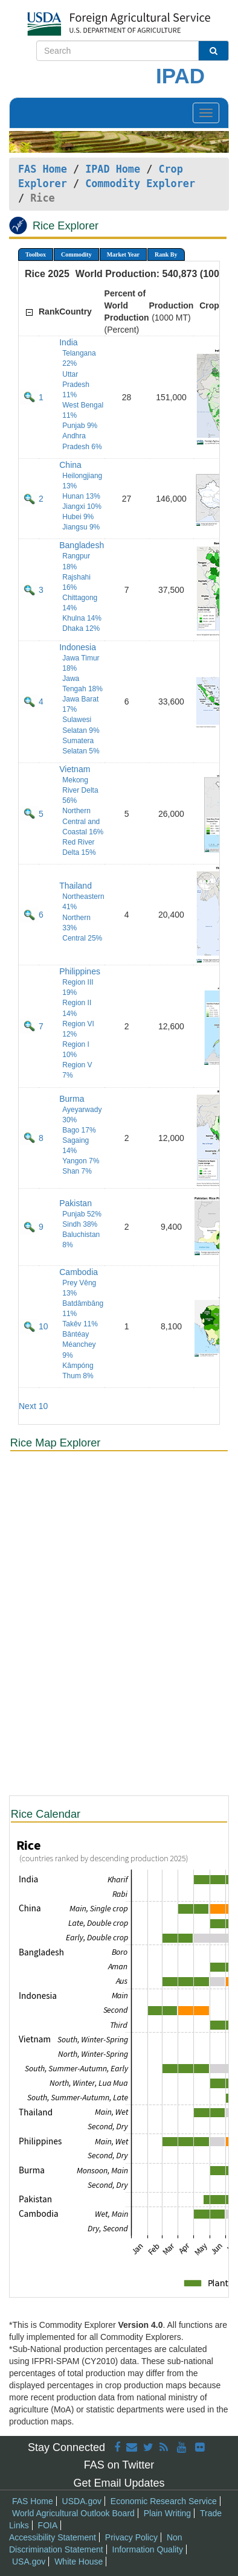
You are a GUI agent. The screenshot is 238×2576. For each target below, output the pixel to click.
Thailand (75, 885)
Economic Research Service (164, 2501)
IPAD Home (112, 169)
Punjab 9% (79, 425)
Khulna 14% (81, 618)
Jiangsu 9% (81, 527)
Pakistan (75, 1203)
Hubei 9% (78, 517)
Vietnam (74, 769)
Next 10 (33, 1406)
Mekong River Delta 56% (80, 790)
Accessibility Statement (52, 2537)
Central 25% (82, 938)
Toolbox (35, 254)
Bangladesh (81, 545)
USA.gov (28, 2561)
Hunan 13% (81, 496)
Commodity (76, 254)
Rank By (166, 254)
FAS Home (42, 169)
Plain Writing (167, 2513)
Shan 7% (77, 1171)
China (70, 465)
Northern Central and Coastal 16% (82, 821)
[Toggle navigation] (206, 113)
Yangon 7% (80, 1161)
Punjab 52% (81, 1214)
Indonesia (77, 647)
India (68, 342)
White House (78, 2561)
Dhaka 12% (81, 628)
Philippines (79, 971)
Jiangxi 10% (81, 506)
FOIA (48, 2525)
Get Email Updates (118, 2483)
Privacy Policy (131, 2537)
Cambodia (78, 1272)
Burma (71, 1099)
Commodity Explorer (140, 183)
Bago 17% (78, 1130)
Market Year (123, 254)
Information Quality (148, 2549)
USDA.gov (81, 2501)
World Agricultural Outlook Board (73, 2513)
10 (43, 1326)
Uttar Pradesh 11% (75, 384)
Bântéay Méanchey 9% (78, 1344)
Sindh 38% (79, 1224)
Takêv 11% (80, 1324)
